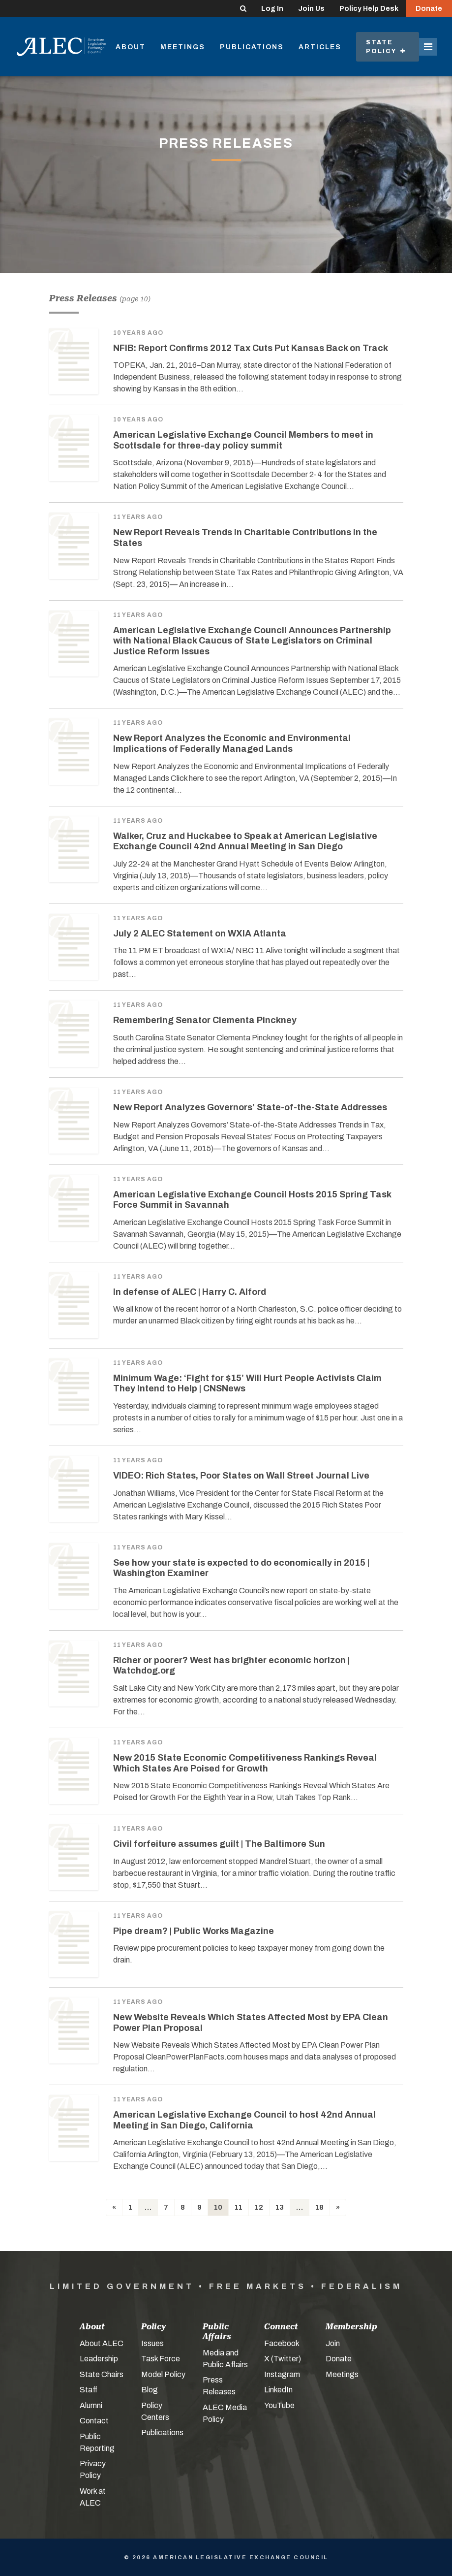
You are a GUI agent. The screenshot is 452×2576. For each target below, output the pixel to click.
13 (279, 2207)
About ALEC (101, 2343)
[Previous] (114, 2207)
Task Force (160, 2358)
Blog (149, 2389)
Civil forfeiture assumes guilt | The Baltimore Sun (219, 1844)
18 (319, 2207)
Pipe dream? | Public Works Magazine (193, 1931)
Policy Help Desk (368, 8)
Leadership (99, 2358)
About (131, 47)
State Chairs (101, 2374)
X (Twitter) (282, 2358)
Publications (252, 47)
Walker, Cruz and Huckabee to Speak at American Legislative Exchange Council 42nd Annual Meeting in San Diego (245, 841)
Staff (88, 2389)
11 (238, 2207)
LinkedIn (278, 2389)
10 (218, 2207)
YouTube (279, 2405)
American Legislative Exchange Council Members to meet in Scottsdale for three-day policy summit (243, 440)
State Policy (386, 47)
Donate (429, 8)
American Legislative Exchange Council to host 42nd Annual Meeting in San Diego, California (244, 2120)
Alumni (91, 2405)
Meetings (182, 47)
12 (259, 2207)
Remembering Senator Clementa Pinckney (205, 1020)
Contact (94, 2420)
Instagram (282, 2374)
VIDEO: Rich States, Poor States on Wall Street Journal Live (241, 1476)
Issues (152, 2343)
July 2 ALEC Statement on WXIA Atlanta (199, 933)
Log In (272, 8)
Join (333, 2343)
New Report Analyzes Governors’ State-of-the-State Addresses (250, 1107)
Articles (320, 47)
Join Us (311, 8)
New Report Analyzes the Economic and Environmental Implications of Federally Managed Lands (232, 743)
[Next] (338, 2207)
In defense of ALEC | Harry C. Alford (189, 1292)
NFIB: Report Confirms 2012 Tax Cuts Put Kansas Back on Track (250, 348)
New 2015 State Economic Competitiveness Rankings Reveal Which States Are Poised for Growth (245, 1763)
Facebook (282, 2343)
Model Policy (163, 2374)
